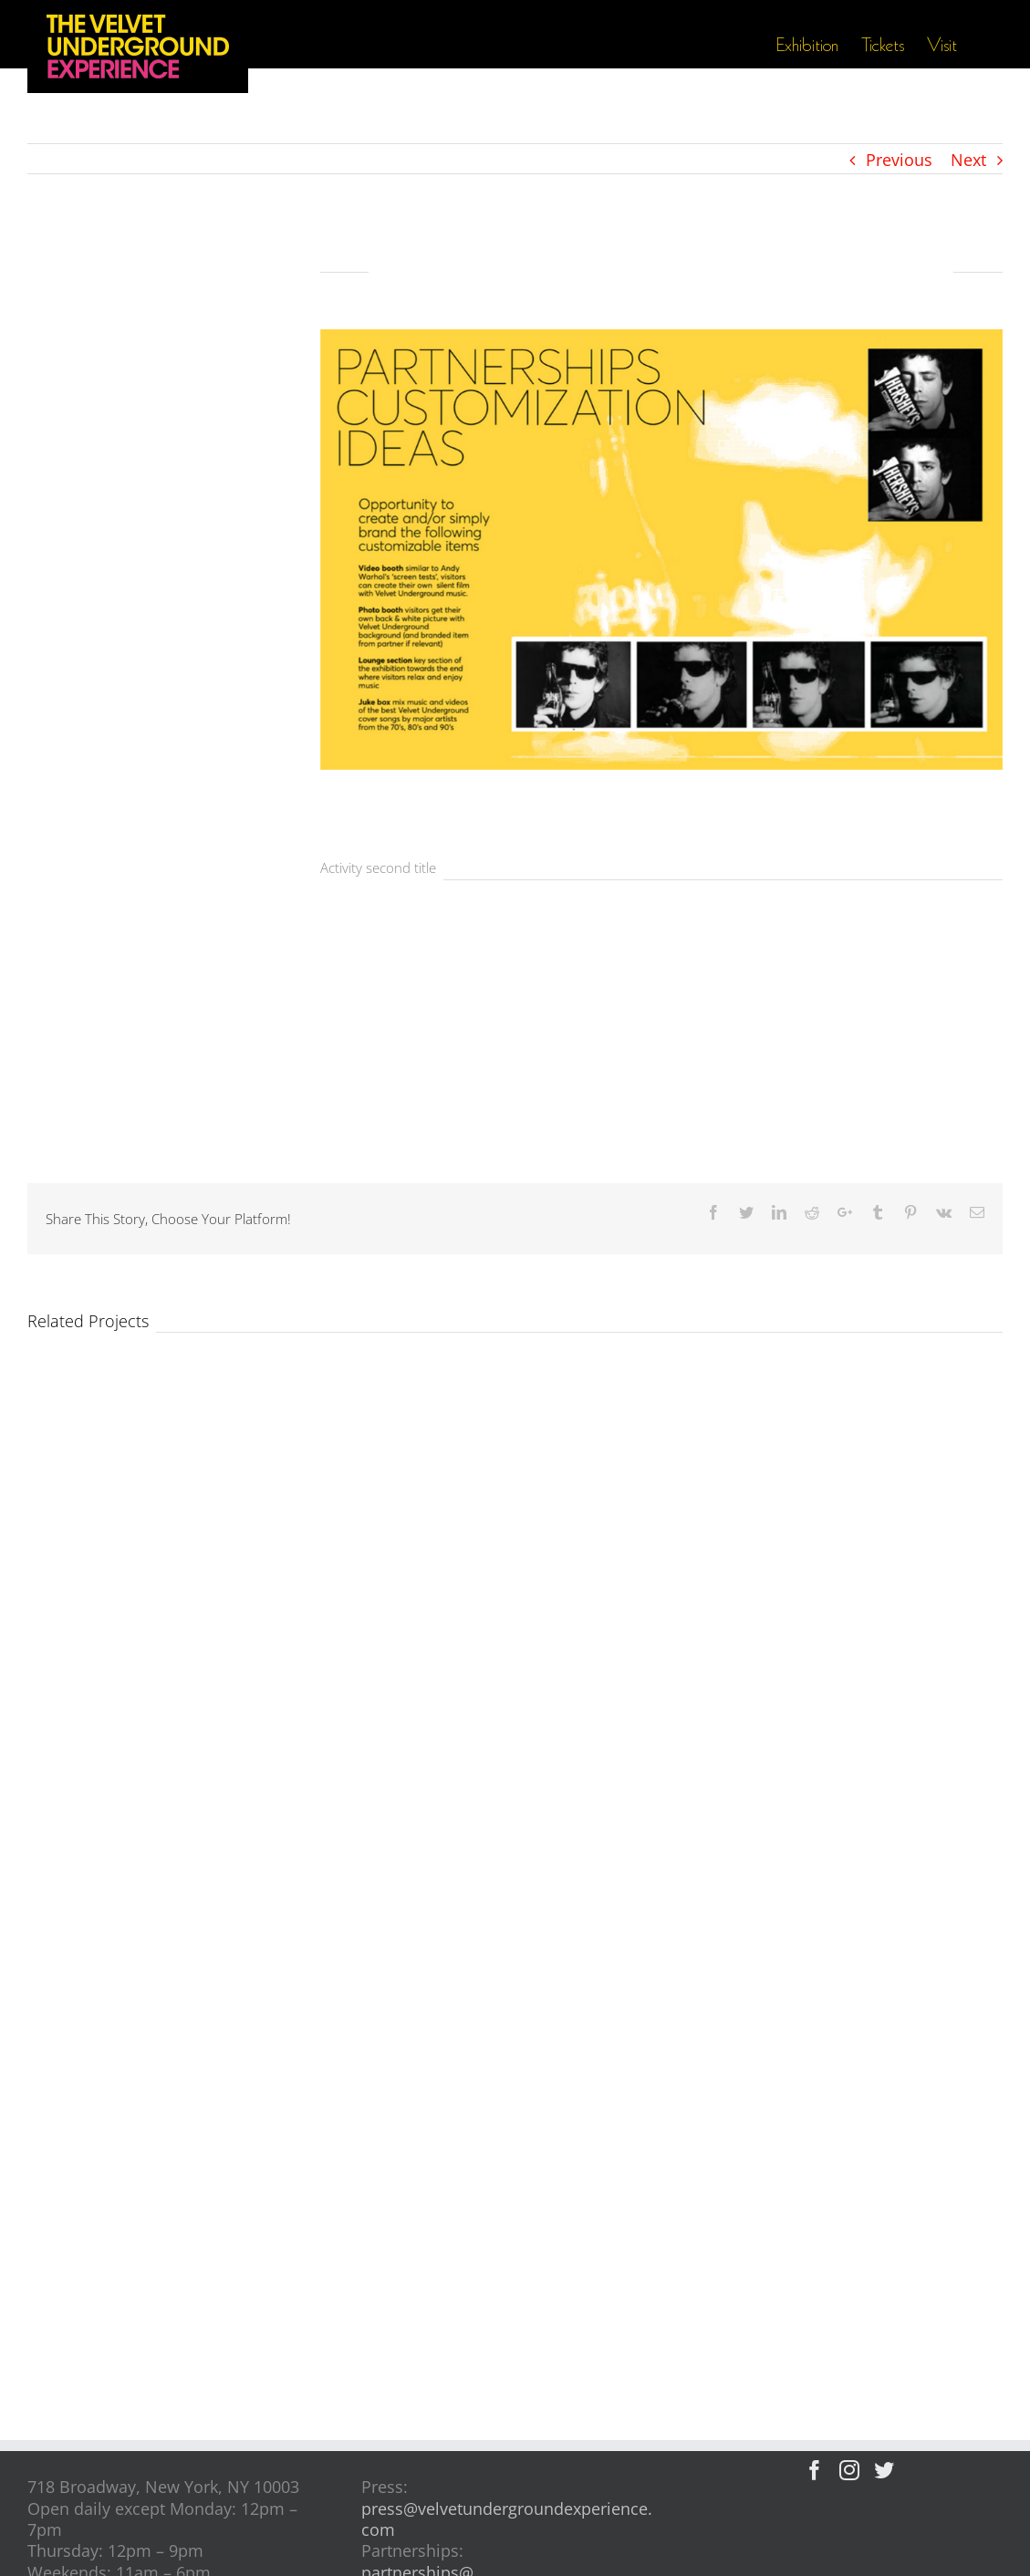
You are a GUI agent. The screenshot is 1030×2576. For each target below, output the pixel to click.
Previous (899, 160)
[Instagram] (849, 2470)
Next (968, 160)
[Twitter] (884, 2470)
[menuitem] (818, 45)
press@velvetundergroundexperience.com (506, 2519)
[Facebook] (815, 2470)
